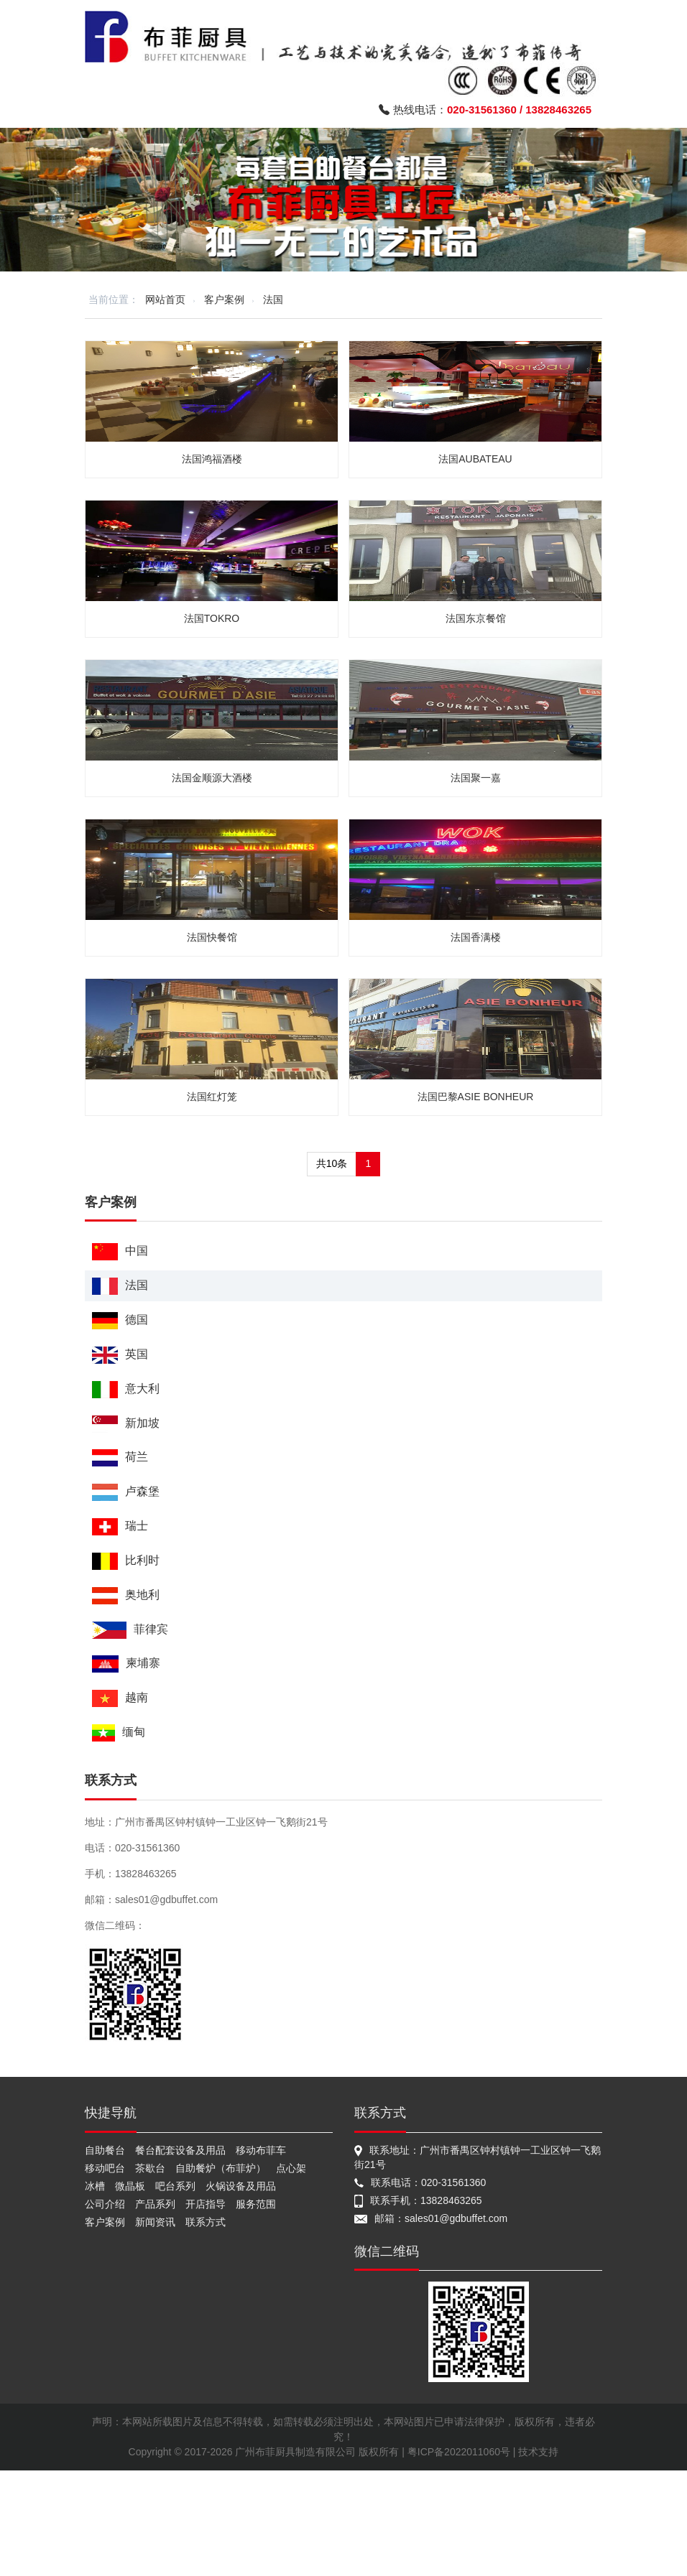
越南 (120, 1698)
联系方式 (205, 2222)
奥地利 (126, 1595)
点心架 (291, 2168)
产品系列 (155, 2204)
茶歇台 (150, 2168)
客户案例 (224, 299)
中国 (120, 1251)
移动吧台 (105, 2168)
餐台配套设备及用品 (180, 2150)
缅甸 (118, 1732)
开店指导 (205, 2204)
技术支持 (538, 2452)
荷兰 (120, 1457)
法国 (273, 299)
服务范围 (256, 2204)
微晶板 (130, 2186)
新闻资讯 (155, 2222)
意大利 (126, 1389)
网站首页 (165, 299)
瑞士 (120, 1526)
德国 (120, 1320)
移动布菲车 (261, 2150)
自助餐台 (105, 2150)
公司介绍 (105, 2204)
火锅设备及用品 (241, 2186)
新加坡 (126, 1423)
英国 (120, 1355)
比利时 (126, 1561)
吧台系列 (175, 2186)
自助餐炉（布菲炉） (220, 2168)
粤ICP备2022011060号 (458, 2452)
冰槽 (95, 2186)
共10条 (332, 1163)
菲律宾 (130, 1630)
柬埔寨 (126, 1663)
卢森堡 (126, 1492)
